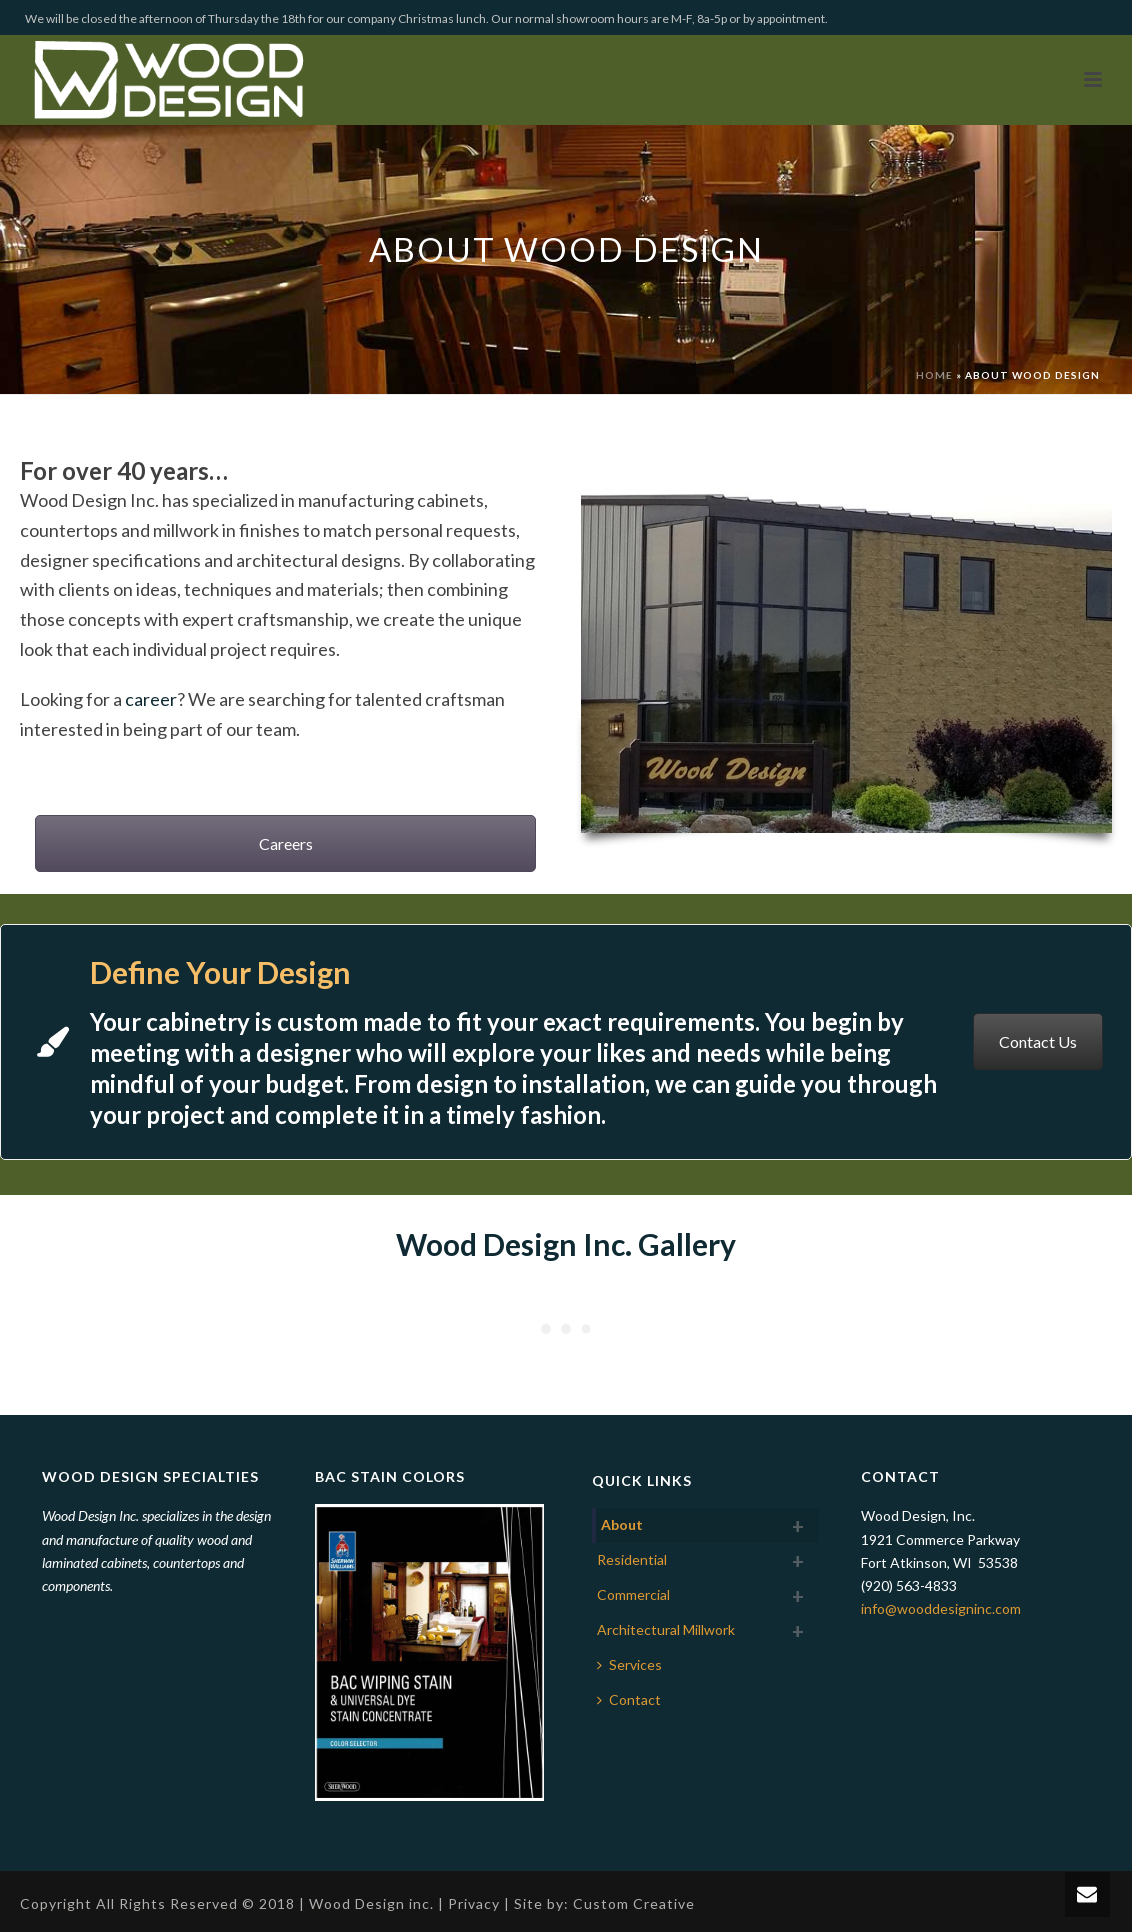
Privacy (474, 1903)
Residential (632, 1559)
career (151, 699)
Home (934, 375)
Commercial (633, 1594)
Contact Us (1038, 1041)
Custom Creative (634, 1903)
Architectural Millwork (666, 1629)
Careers (286, 843)
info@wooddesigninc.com (941, 1608)
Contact (629, 1699)
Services (629, 1664)
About (622, 1524)
